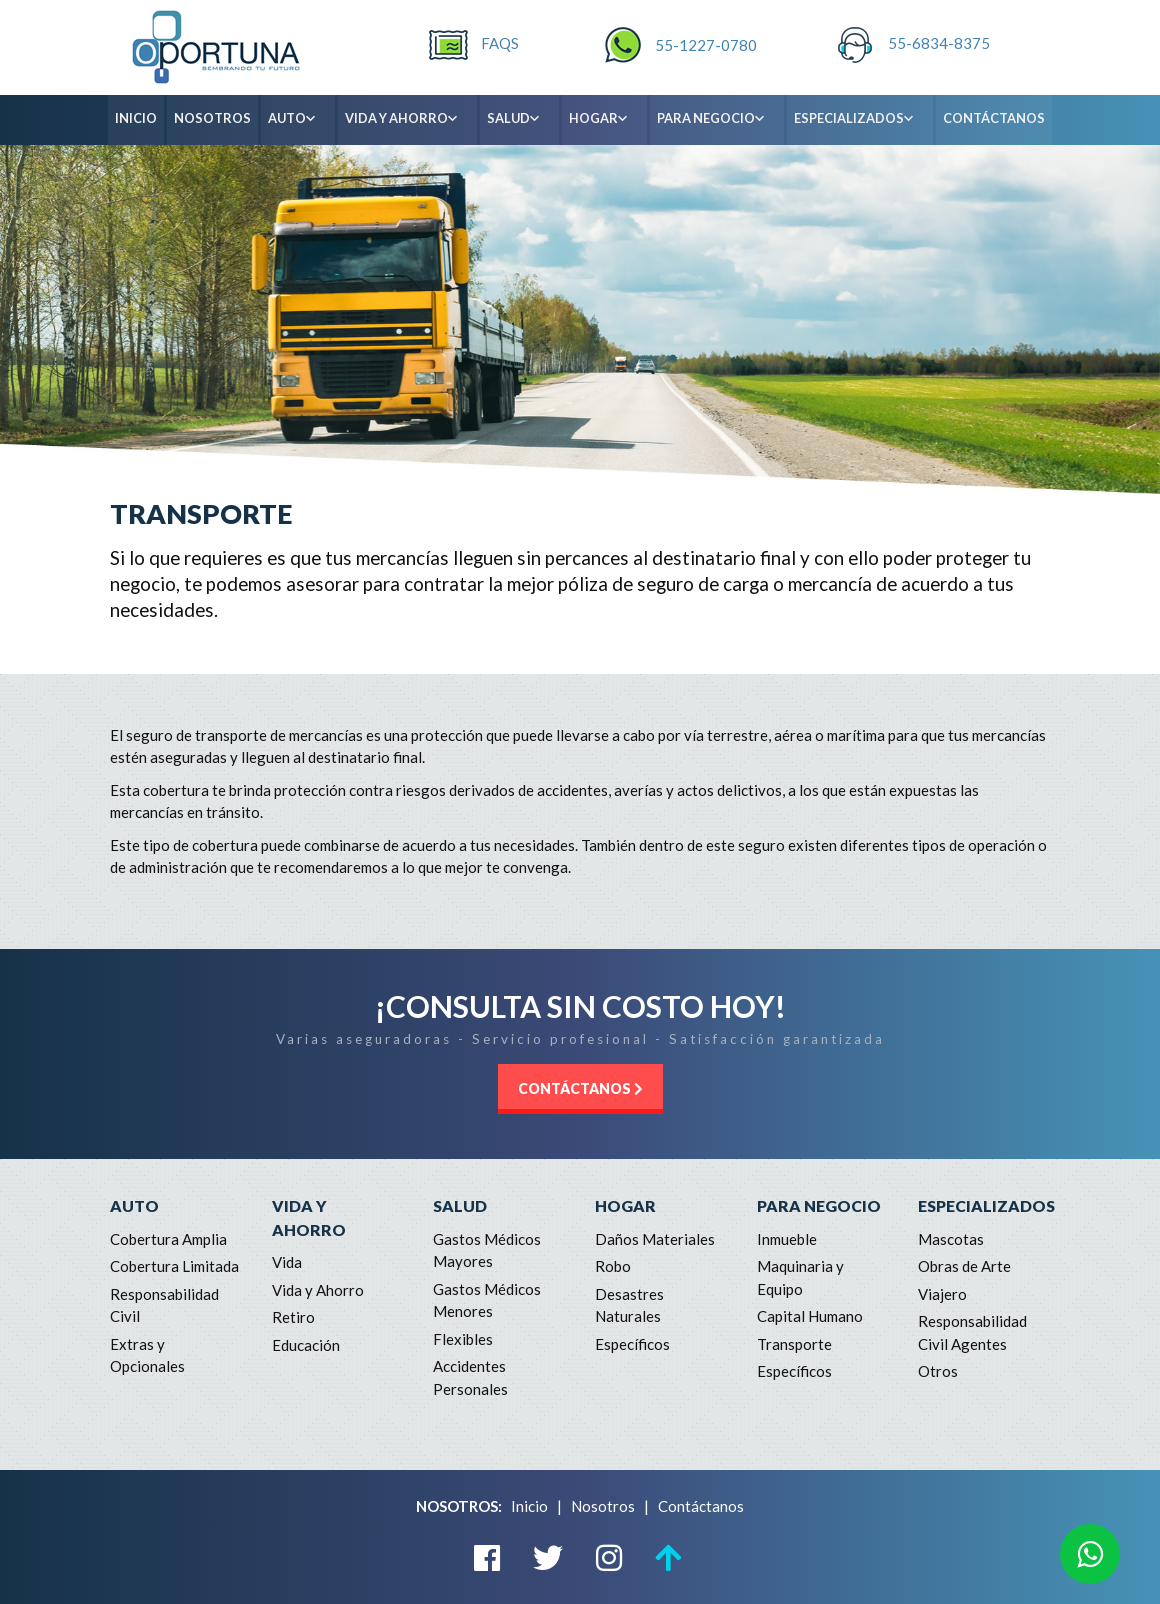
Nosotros (603, 1506)
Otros (938, 1371)
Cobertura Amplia (168, 1239)
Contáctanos (701, 1506)
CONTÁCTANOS (994, 118)
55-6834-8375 (939, 43)
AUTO (300, 119)
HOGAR (606, 119)
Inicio (529, 1506)
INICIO (136, 118)
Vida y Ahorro (318, 1290)
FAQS (500, 43)
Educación (306, 1345)
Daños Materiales (655, 1239)
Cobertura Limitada (174, 1266)
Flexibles (463, 1339)
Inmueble (787, 1239)
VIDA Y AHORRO (409, 119)
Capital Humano (810, 1316)
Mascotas (951, 1239)
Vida (287, 1262)
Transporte (794, 1344)
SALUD (521, 119)
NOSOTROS (212, 118)
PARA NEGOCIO (719, 119)
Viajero (942, 1294)
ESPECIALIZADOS (862, 119)
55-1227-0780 (706, 45)
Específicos (632, 1344)
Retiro (293, 1317)
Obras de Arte (964, 1266)
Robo (613, 1266)
